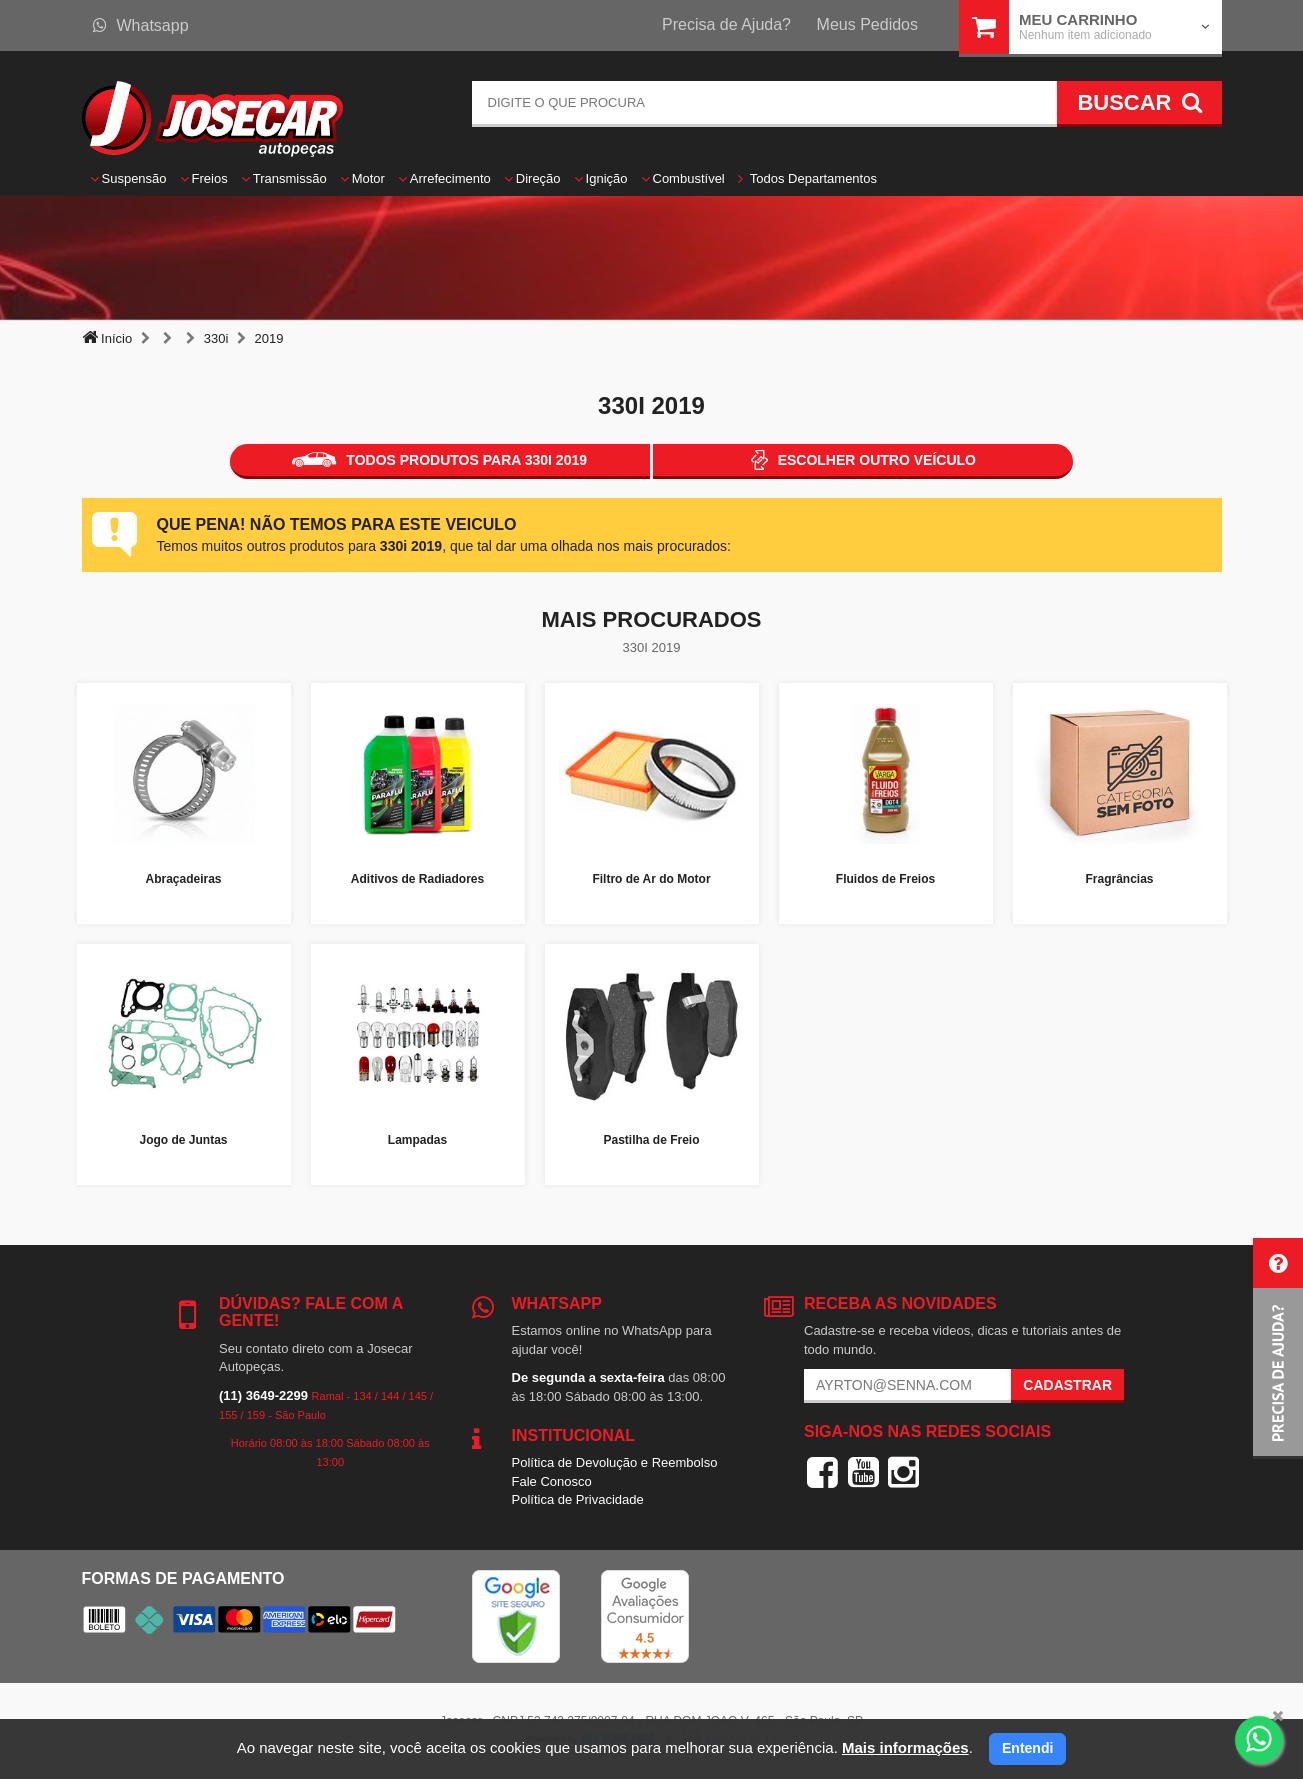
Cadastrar (1067, 1385)
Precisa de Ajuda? (726, 24)
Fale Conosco (552, 1481)
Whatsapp (141, 25)
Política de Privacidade (578, 1499)
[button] (1278, 1348)
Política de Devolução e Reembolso (615, 1462)
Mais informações (905, 1747)
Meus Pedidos (867, 24)
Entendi (1027, 1748)
